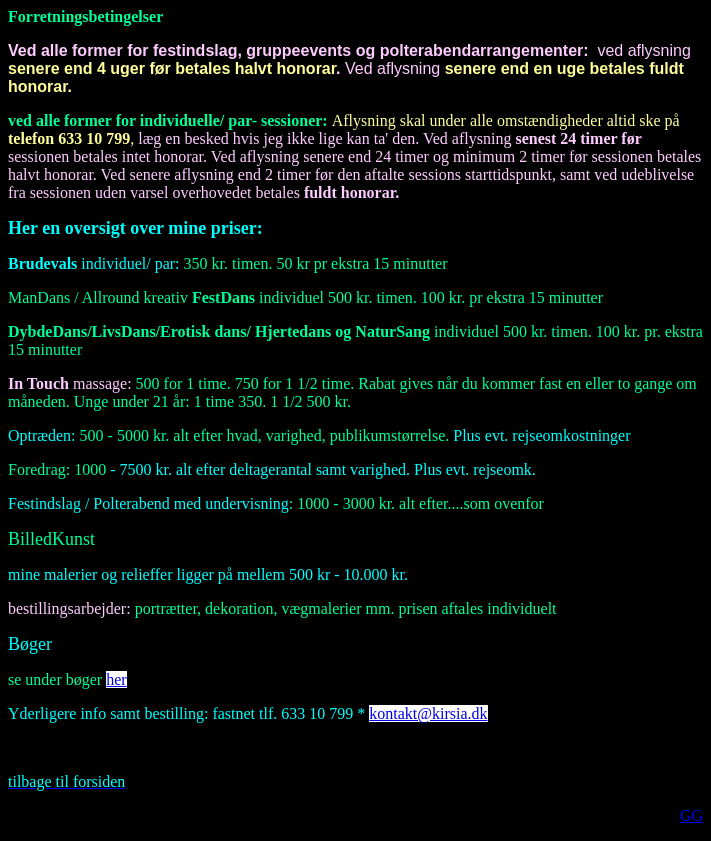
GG (691, 815)
